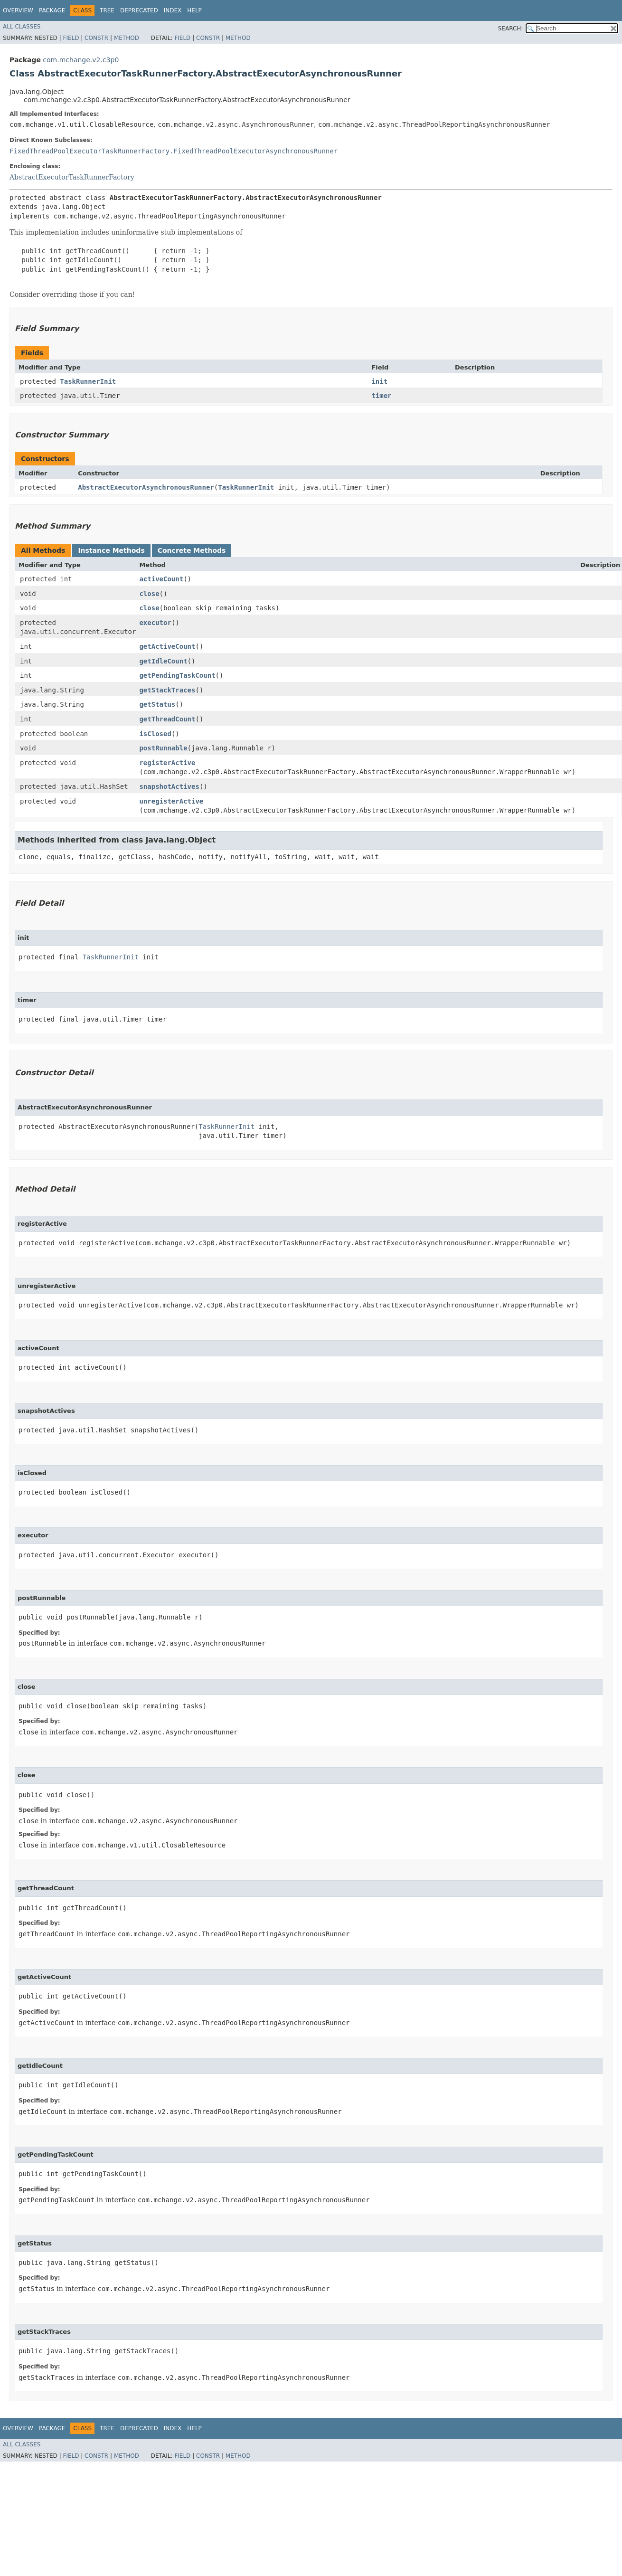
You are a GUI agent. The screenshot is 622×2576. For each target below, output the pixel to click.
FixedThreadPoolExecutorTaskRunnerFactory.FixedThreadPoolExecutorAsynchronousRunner (173, 151)
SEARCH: (510, 28)
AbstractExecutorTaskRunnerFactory (71, 177)
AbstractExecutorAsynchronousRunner (146, 487)
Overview (18, 10)
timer (381, 395)
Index (173, 10)
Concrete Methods (192, 550)
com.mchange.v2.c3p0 (81, 60)
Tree (107, 10)
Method (126, 38)
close (149, 593)
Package (52, 10)
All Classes (21, 26)
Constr (96, 38)
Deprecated (139, 10)
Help (194, 10)
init (379, 381)
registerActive (167, 763)
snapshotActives (169, 786)
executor (155, 622)
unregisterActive (171, 801)
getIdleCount (163, 661)
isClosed (155, 734)
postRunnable (163, 748)
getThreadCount (167, 719)
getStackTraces (167, 690)
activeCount (161, 579)
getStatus (157, 704)
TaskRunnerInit (88, 381)
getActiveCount (167, 646)
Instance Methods (111, 550)
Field (71, 38)
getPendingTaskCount (177, 675)
